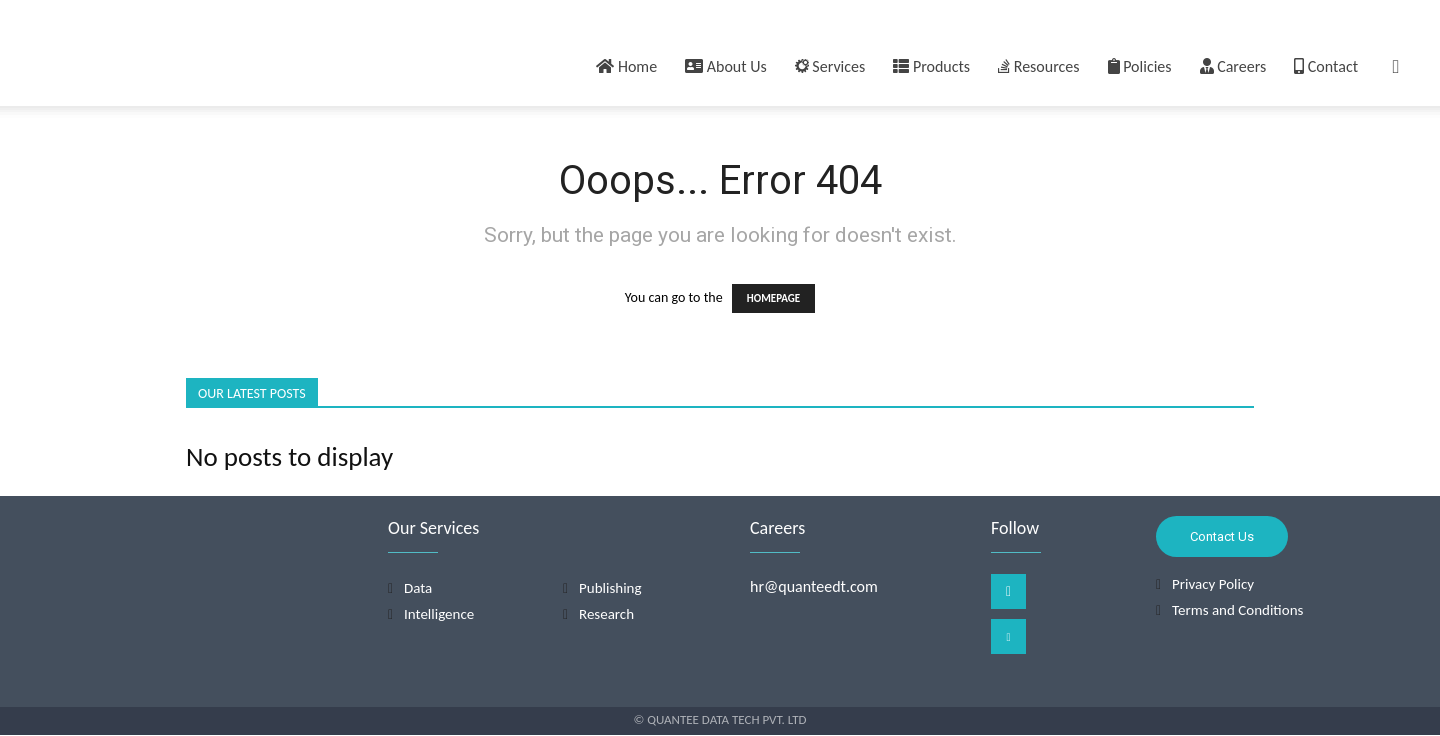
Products (931, 66)
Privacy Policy (1213, 584)
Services (830, 66)
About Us (726, 66)
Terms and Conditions (1237, 610)
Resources (1038, 66)
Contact (1326, 66)
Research (606, 615)
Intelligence (439, 615)
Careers (1233, 66)
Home (626, 66)
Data (418, 589)
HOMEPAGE (773, 298)
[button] (1396, 68)
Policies (1140, 66)
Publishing (610, 589)
